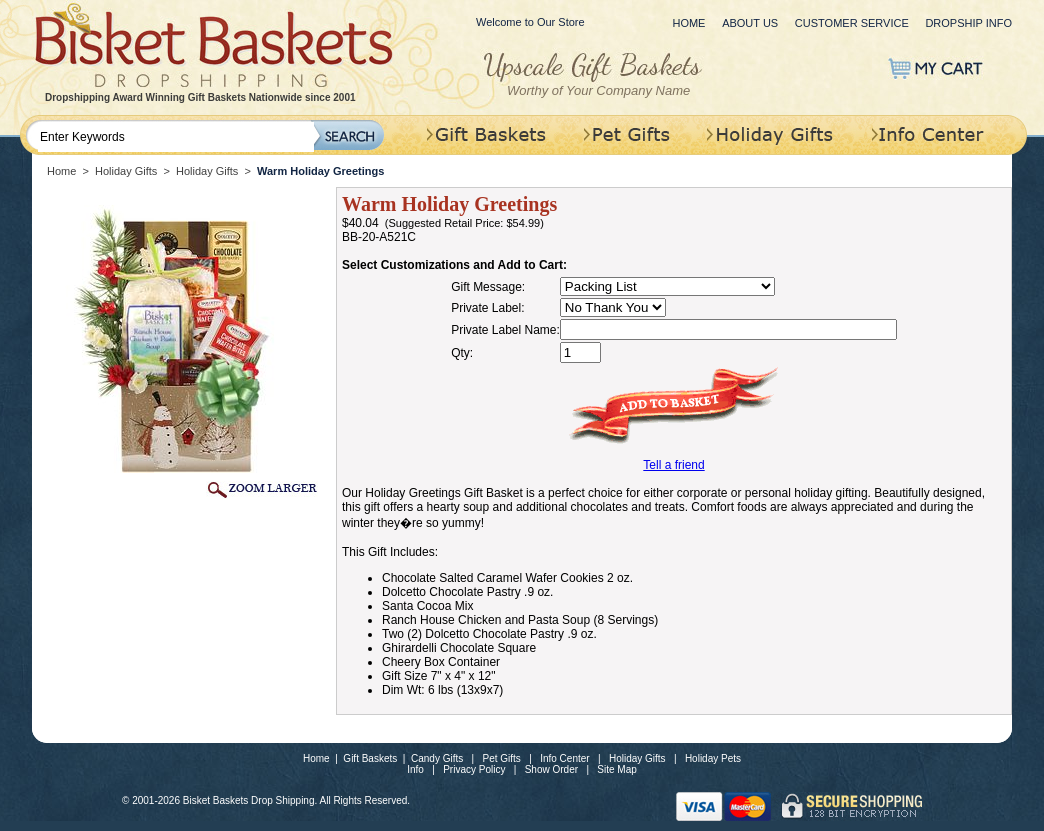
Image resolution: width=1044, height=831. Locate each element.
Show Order (551, 769)
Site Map (616, 769)
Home (688, 23)
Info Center (564, 758)
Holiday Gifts (126, 171)
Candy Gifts (437, 758)
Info (415, 769)
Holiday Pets (713, 758)
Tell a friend (673, 465)
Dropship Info (968, 23)
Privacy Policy (474, 769)
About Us (750, 23)
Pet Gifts (502, 758)
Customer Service (852, 23)
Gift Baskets (370, 758)
